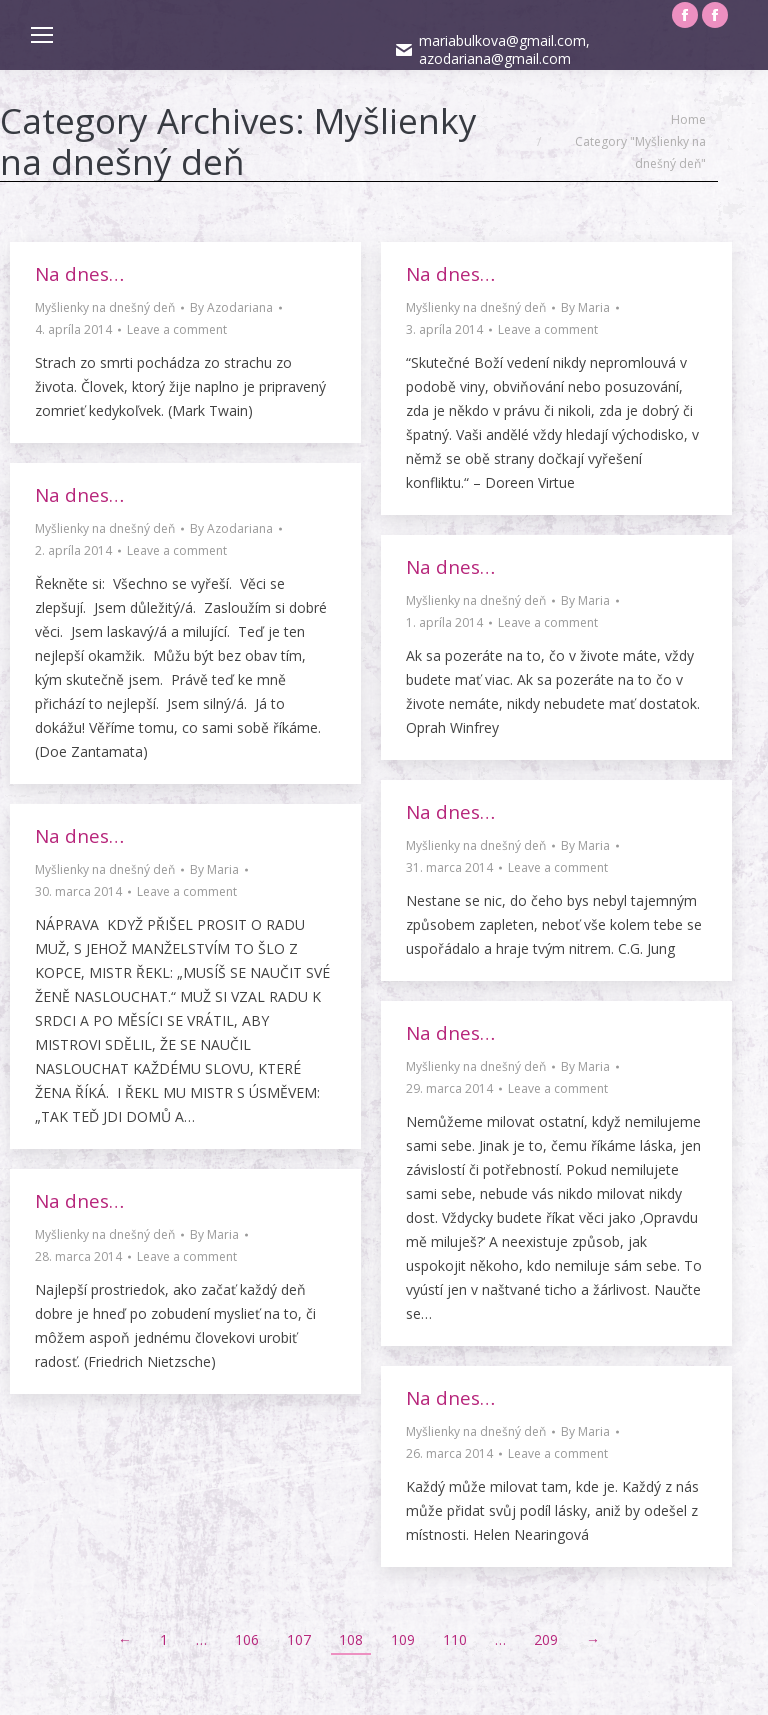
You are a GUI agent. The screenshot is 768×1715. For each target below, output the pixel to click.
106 (247, 1639)
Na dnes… (79, 274)
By (231, 307)
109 (403, 1639)
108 (351, 1639)
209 (546, 1639)
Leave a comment (177, 329)
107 (299, 1639)
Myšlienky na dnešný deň (105, 307)
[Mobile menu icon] (42, 35)
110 (455, 1639)
